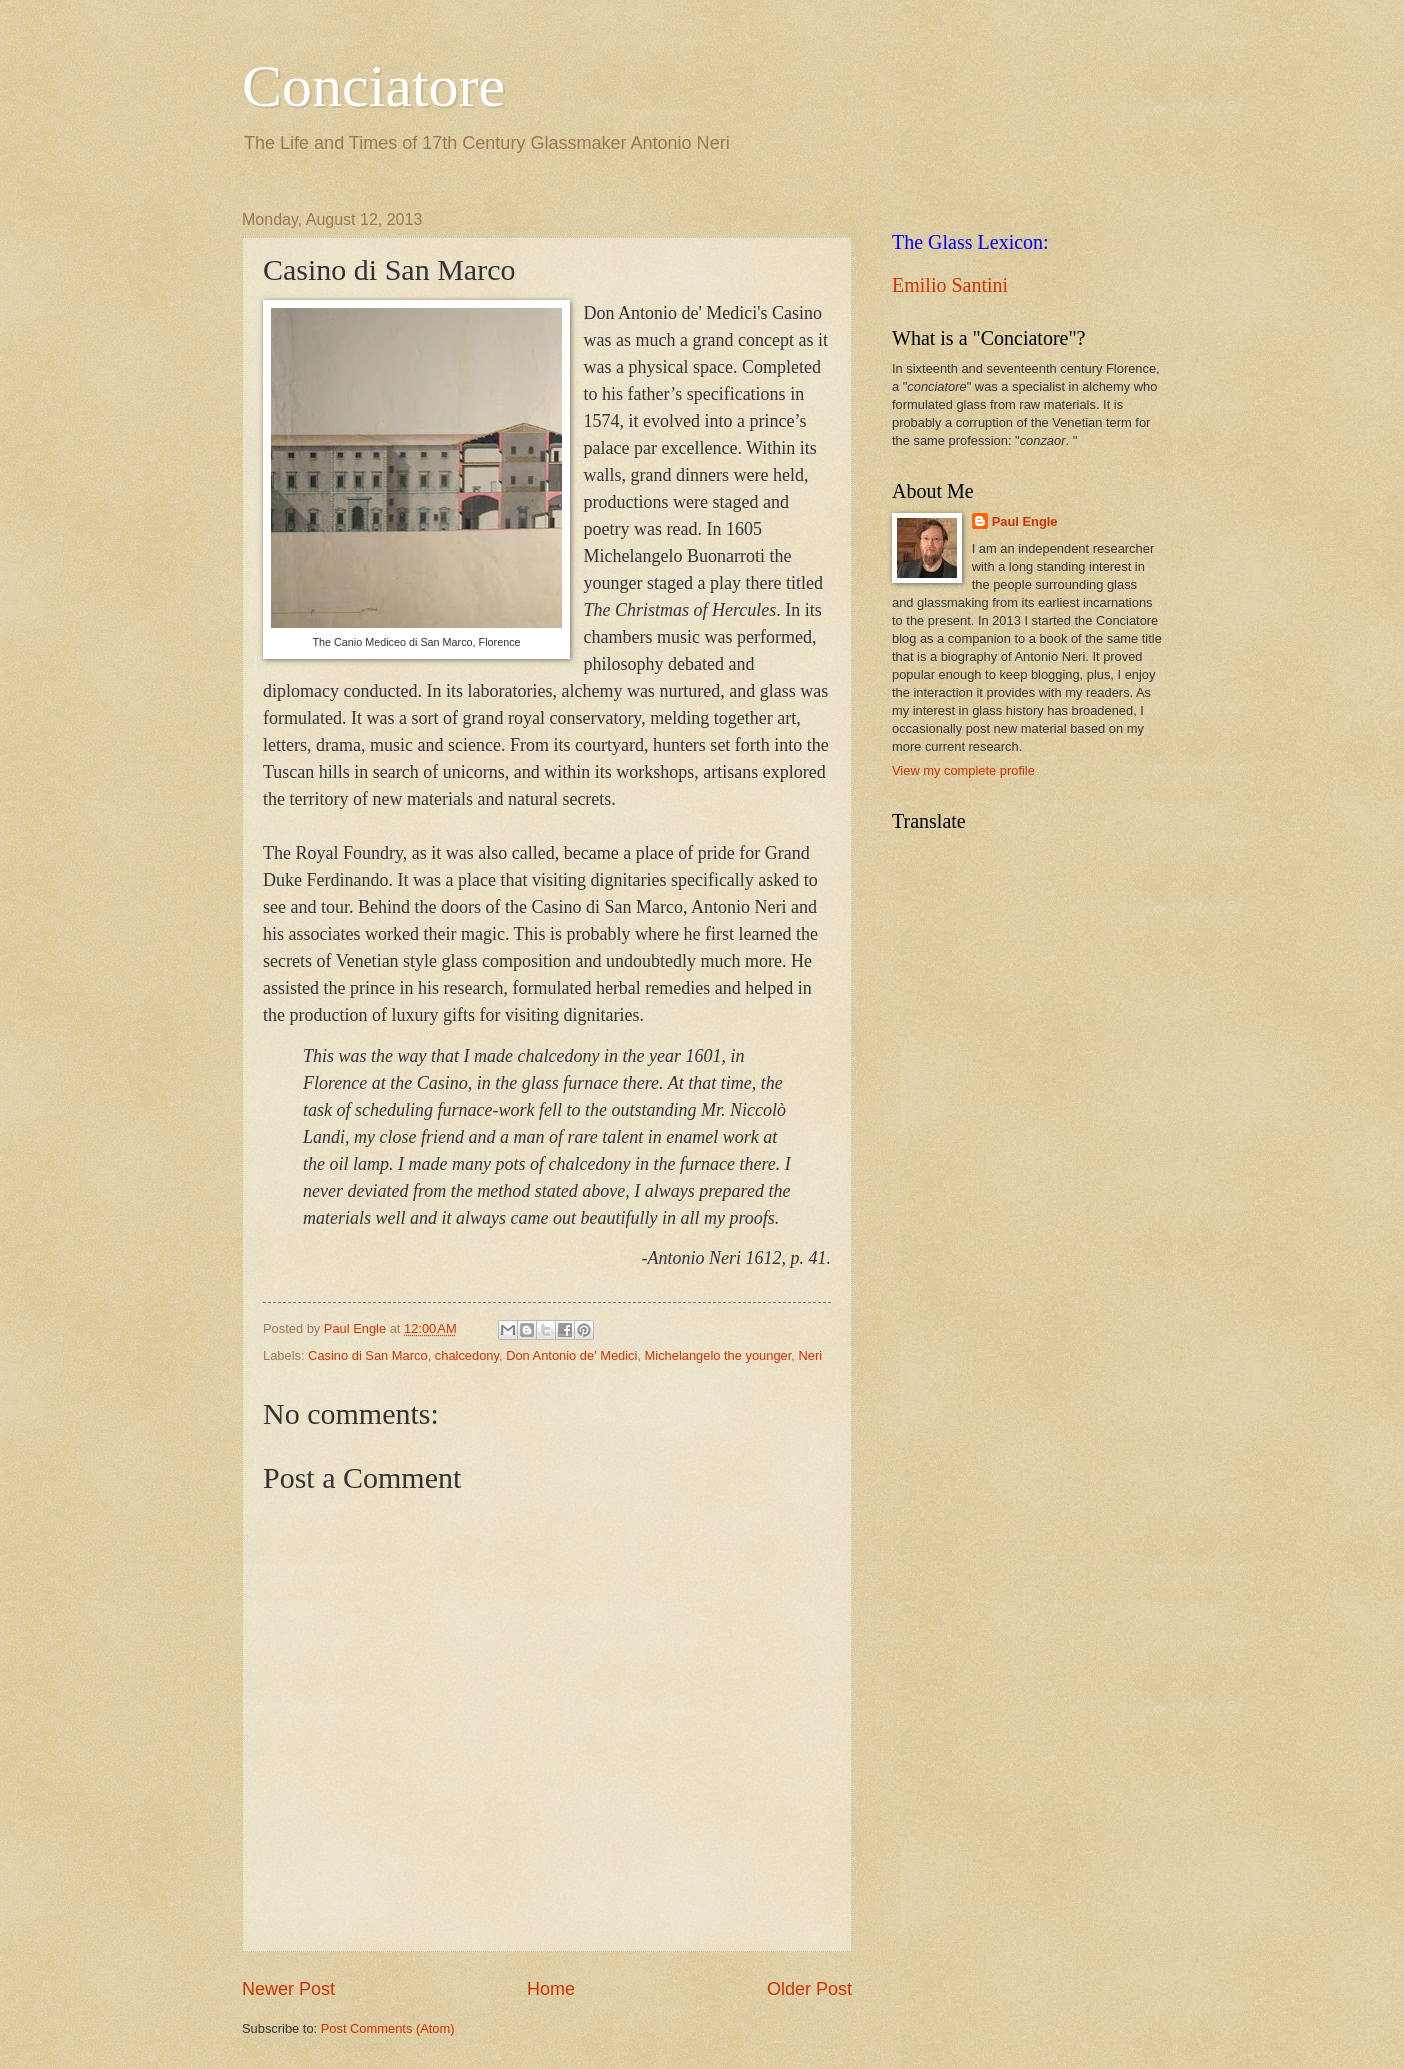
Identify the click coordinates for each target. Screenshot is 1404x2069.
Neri (810, 1355)
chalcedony (467, 1355)
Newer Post (288, 1989)
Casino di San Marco (368, 1355)
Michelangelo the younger (718, 1355)
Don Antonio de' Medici (571, 1355)
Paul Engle (1025, 521)
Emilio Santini (950, 285)
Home (551, 1989)
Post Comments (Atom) (388, 2028)
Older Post (809, 1989)
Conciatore (373, 86)
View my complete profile (963, 770)
